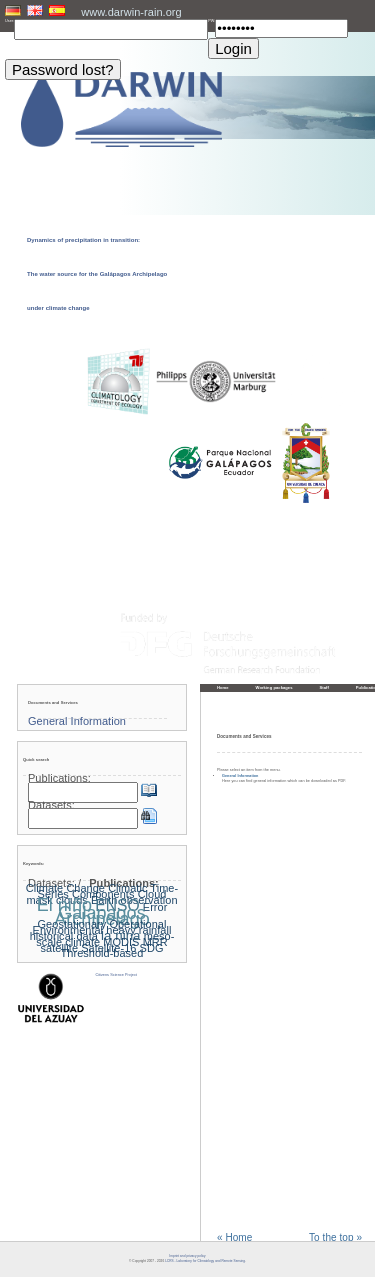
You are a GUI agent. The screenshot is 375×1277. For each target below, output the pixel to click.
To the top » (335, 1238)
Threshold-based (102, 953)
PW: (211, 21)
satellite (59, 948)
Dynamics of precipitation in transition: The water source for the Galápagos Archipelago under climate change (97, 274)
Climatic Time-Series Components (108, 891)
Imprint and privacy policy (187, 1256)
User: (9, 21)
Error (155, 907)
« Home (234, 1238)
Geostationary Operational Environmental (100, 927)
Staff (324, 687)
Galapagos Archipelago (101, 916)
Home (223, 687)
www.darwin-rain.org (131, 12)
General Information (240, 776)
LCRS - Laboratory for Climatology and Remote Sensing (205, 1261)
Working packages (274, 687)
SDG (152, 948)
